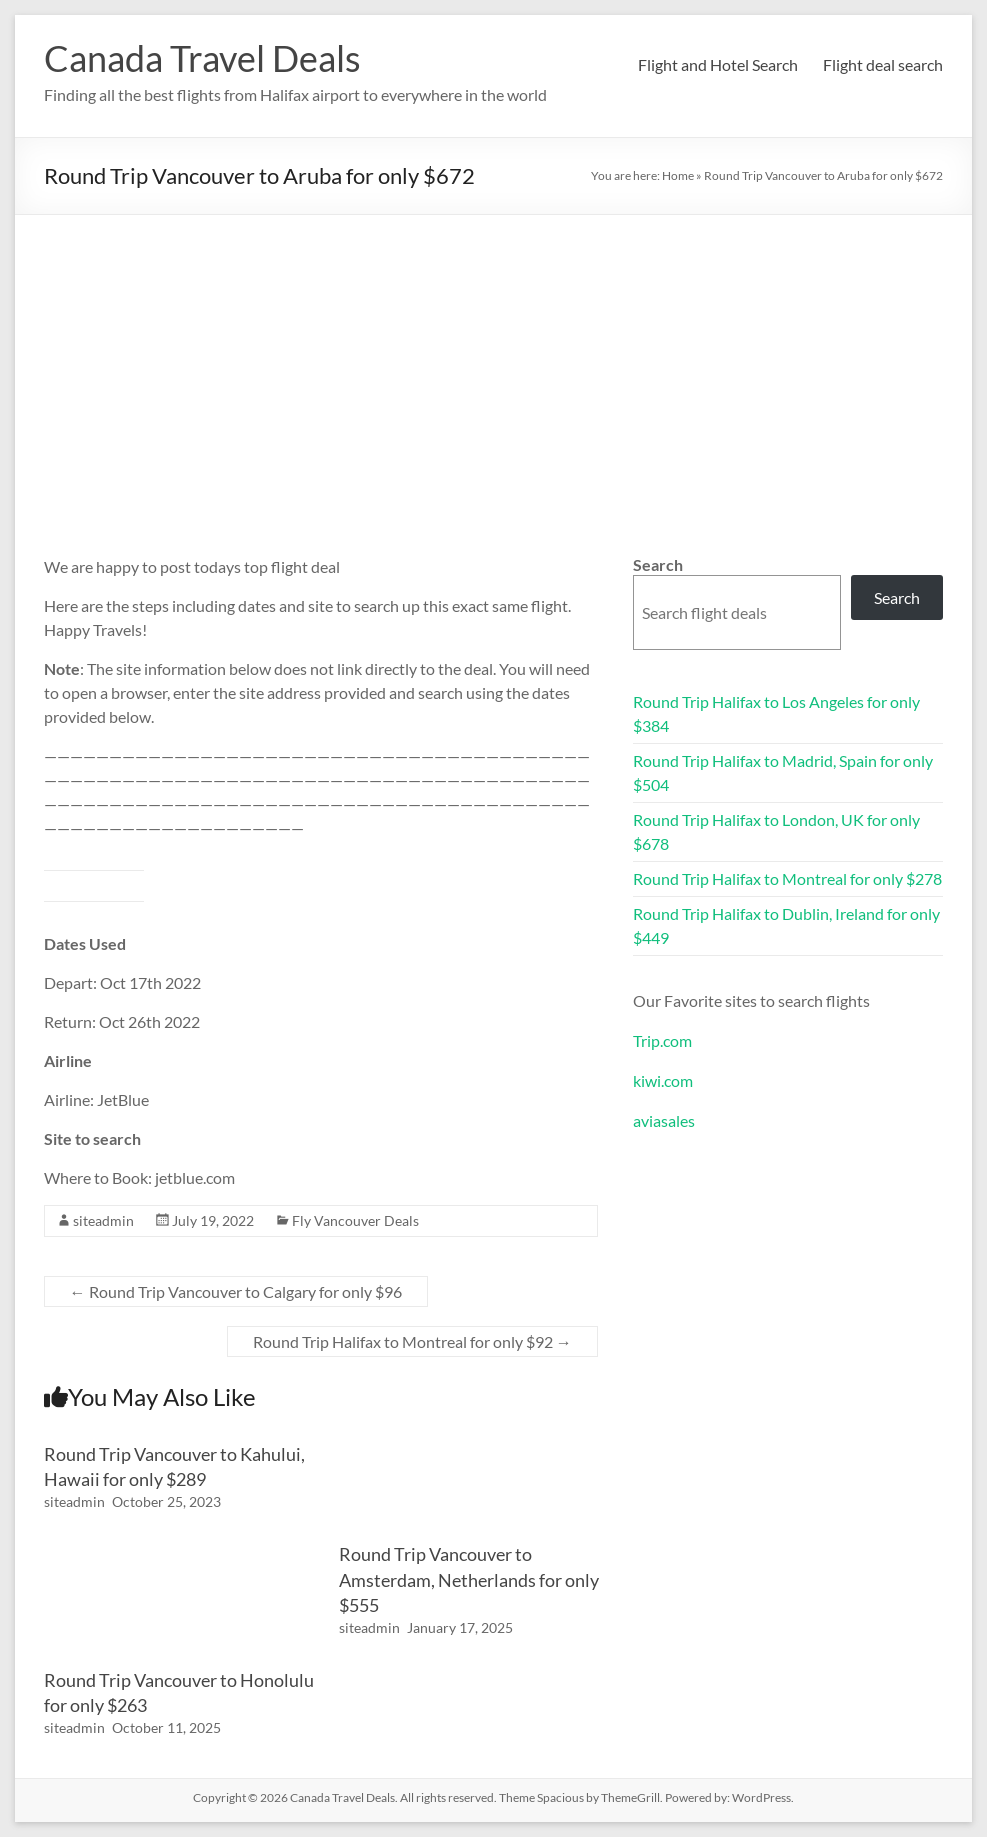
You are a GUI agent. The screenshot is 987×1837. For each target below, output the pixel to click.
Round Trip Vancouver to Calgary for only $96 (236, 1291)
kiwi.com (663, 1080)
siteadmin (103, 1220)
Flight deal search (883, 64)
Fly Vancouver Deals (355, 1220)
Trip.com (662, 1040)
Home (678, 175)
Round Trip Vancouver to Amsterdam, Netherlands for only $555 (469, 1579)
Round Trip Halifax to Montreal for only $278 (787, 878)
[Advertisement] (493, 365)
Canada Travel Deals (202, 58)
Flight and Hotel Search (718, 64)
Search (658, 564)
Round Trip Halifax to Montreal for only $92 (412, 1341)
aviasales (664, 1120)
